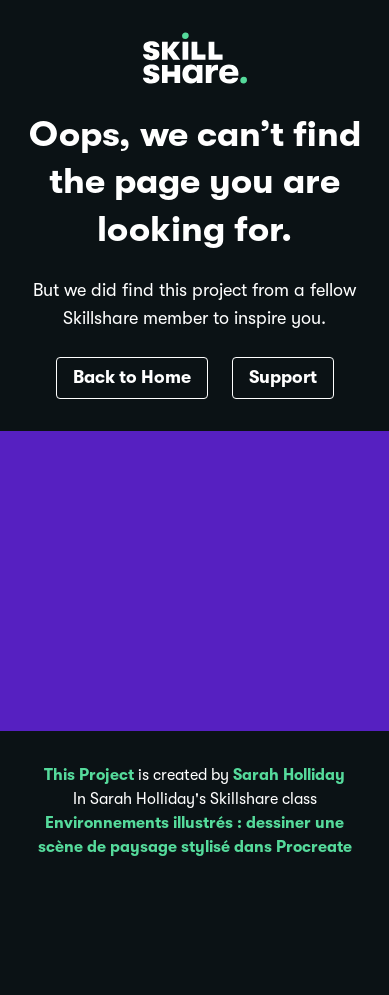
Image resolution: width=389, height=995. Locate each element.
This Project (89, 775)
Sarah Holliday (289, 775)
